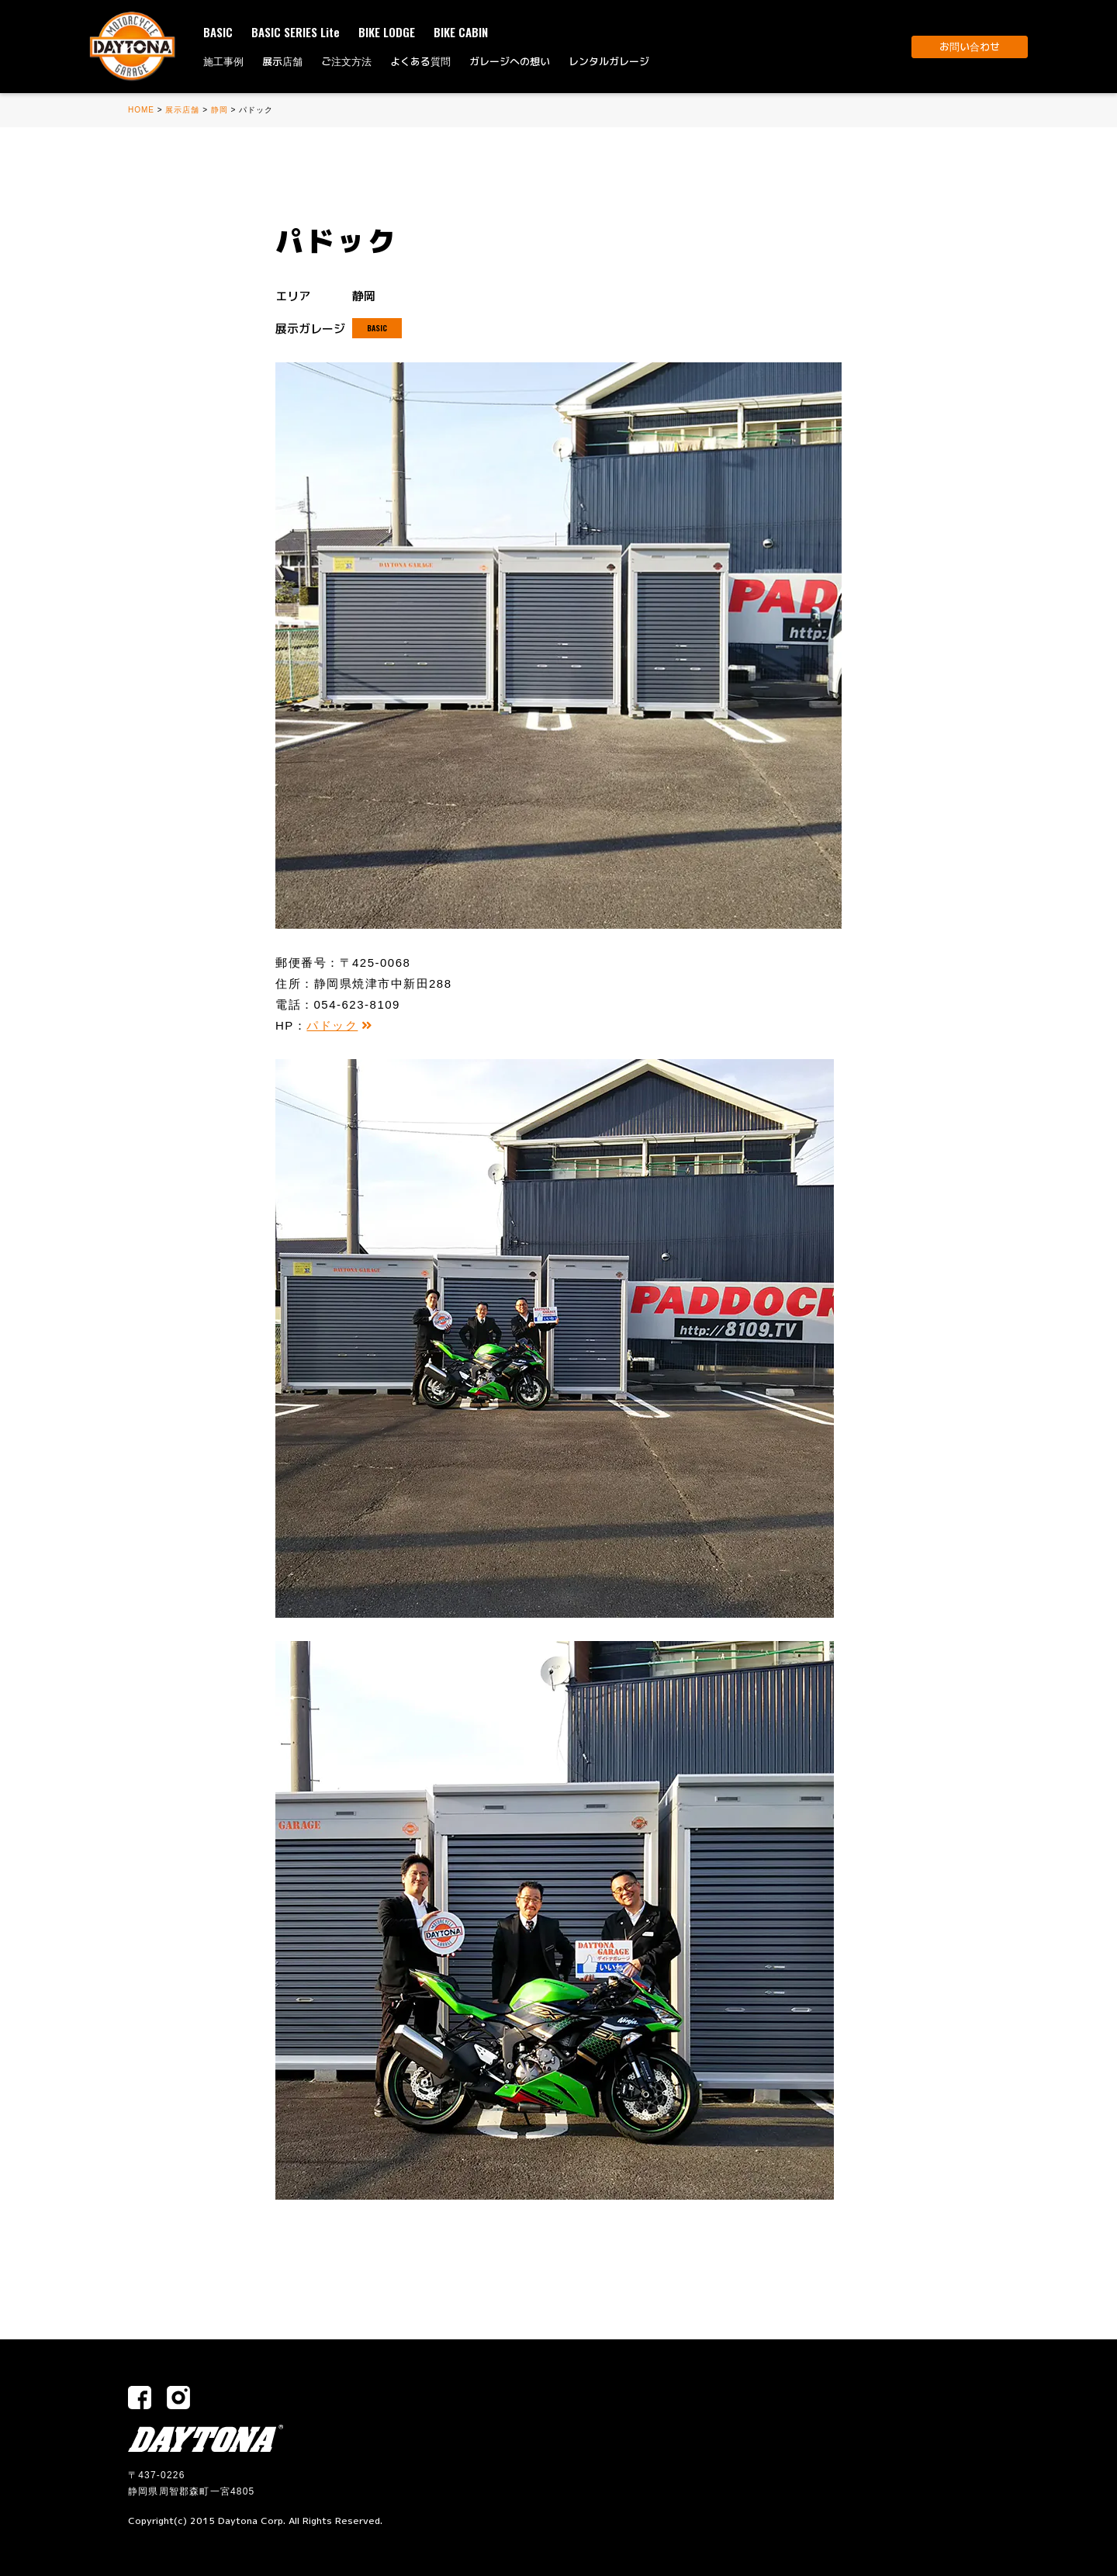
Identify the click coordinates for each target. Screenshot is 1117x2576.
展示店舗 (282, 61)
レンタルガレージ (609, 61)
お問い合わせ (969, 47)
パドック (339, 1025)
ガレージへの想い (509, 61)
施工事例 (223, 61)
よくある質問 (420, 61)
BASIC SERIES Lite (295, 31)
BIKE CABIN (461, 31)
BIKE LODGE (386, 31)
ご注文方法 (346, 61)
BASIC (218, 31)
